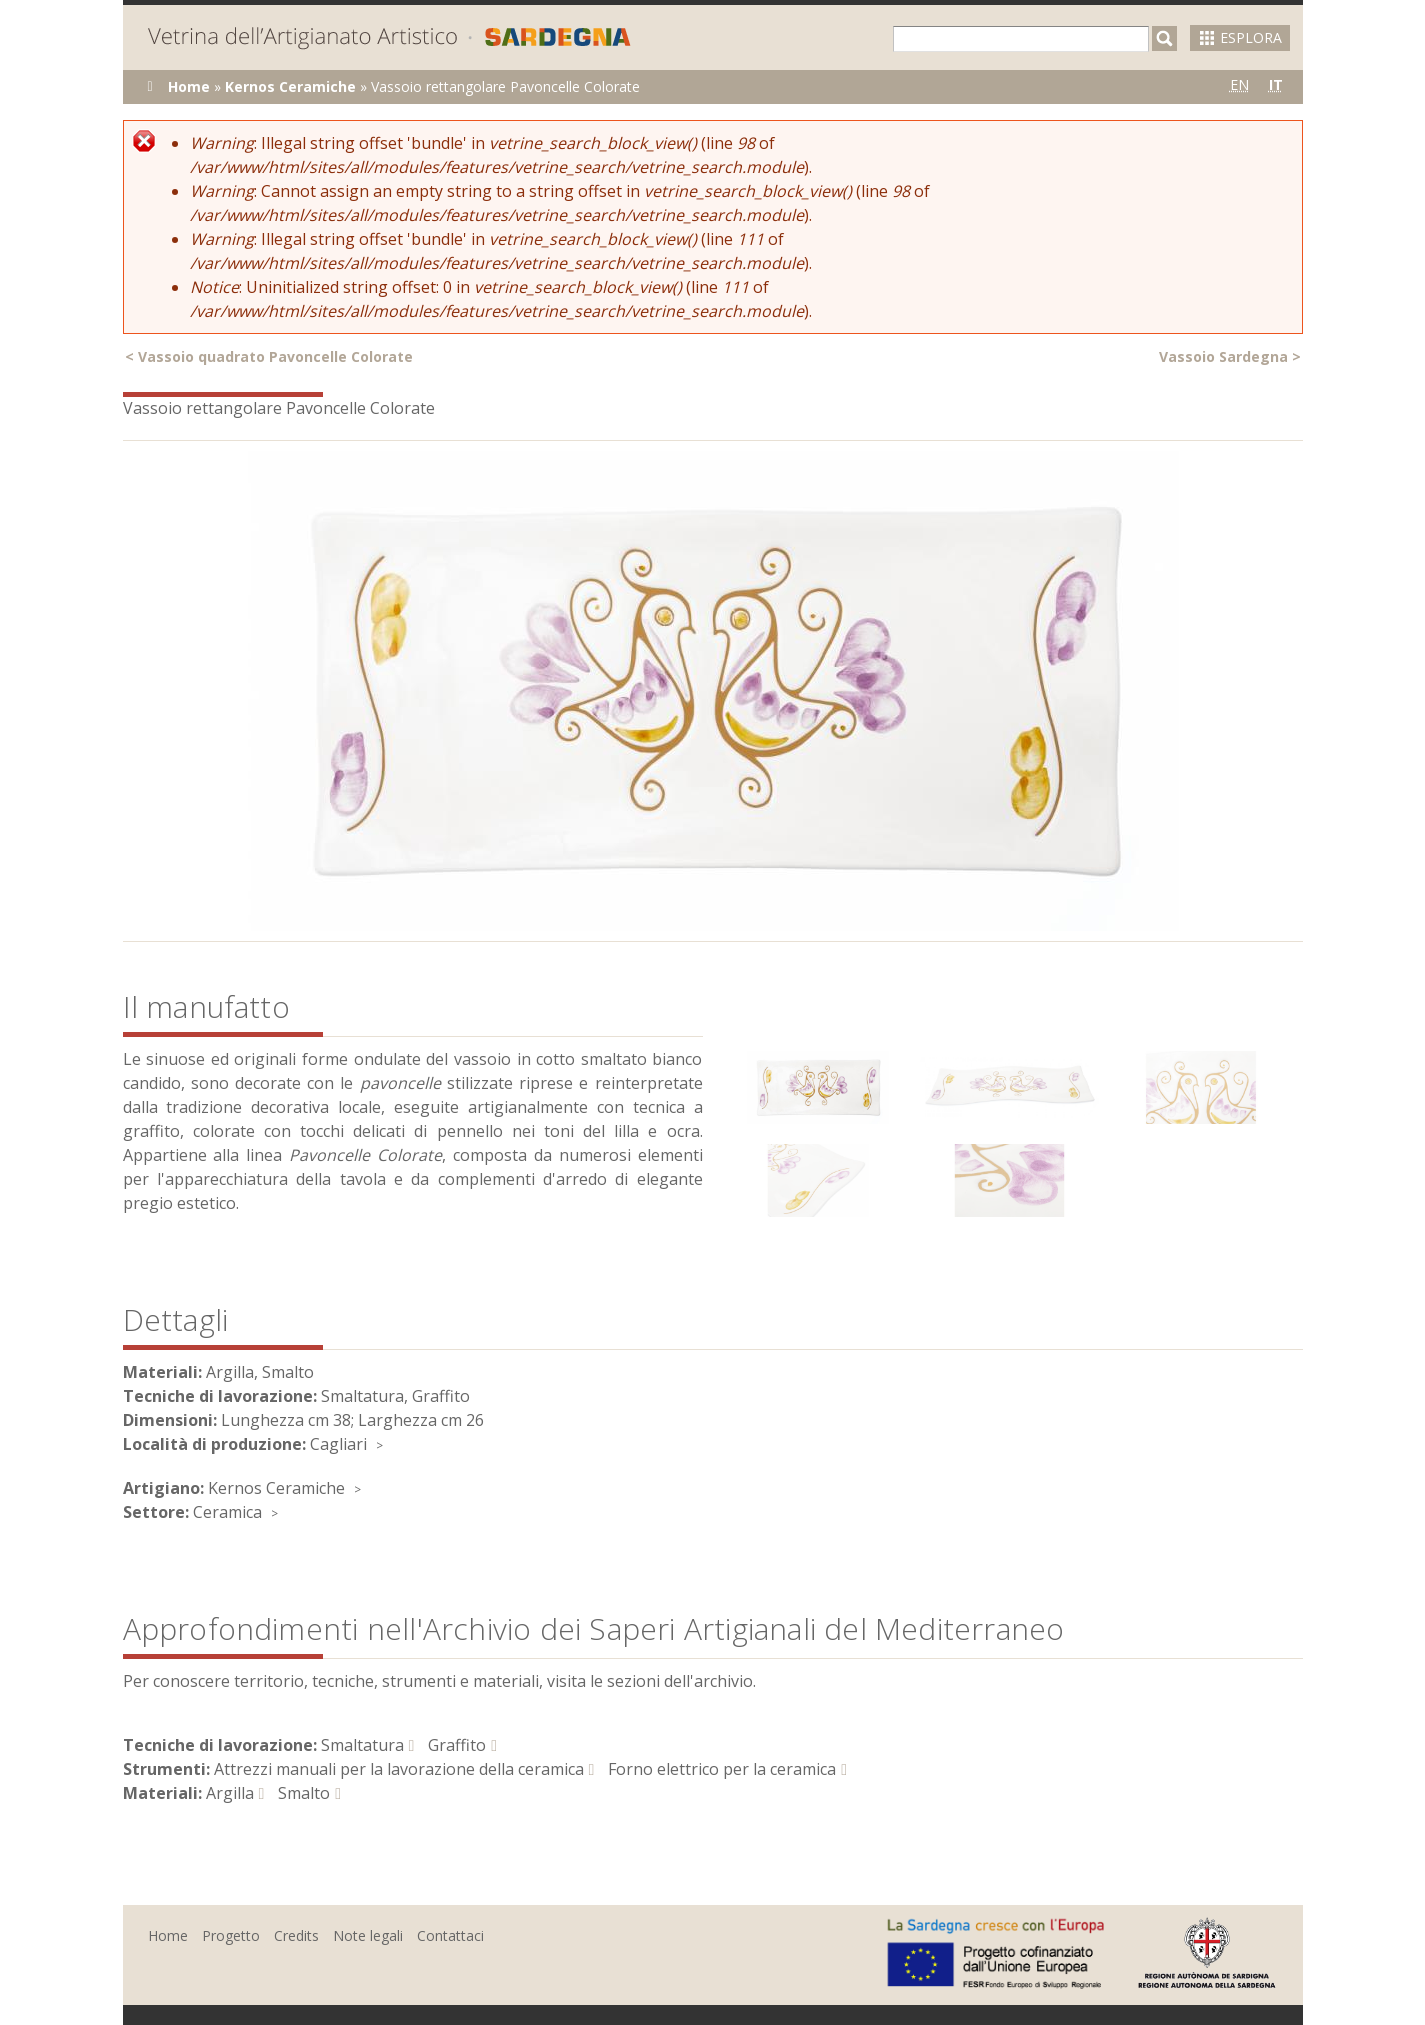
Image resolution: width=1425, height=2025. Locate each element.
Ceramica (227, 1512)
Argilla (230, 1793)
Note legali (368, 1935)
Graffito (457, 1745)
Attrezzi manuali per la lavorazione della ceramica (399, 1769)
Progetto (231, 1935)
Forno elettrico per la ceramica (722, 1769)
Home (189, 86)
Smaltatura (362, 1745)
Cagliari (338, 1444)
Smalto (304, 1793)
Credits (296, 1935)
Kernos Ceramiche (290, 86)
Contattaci (450, 1935)
